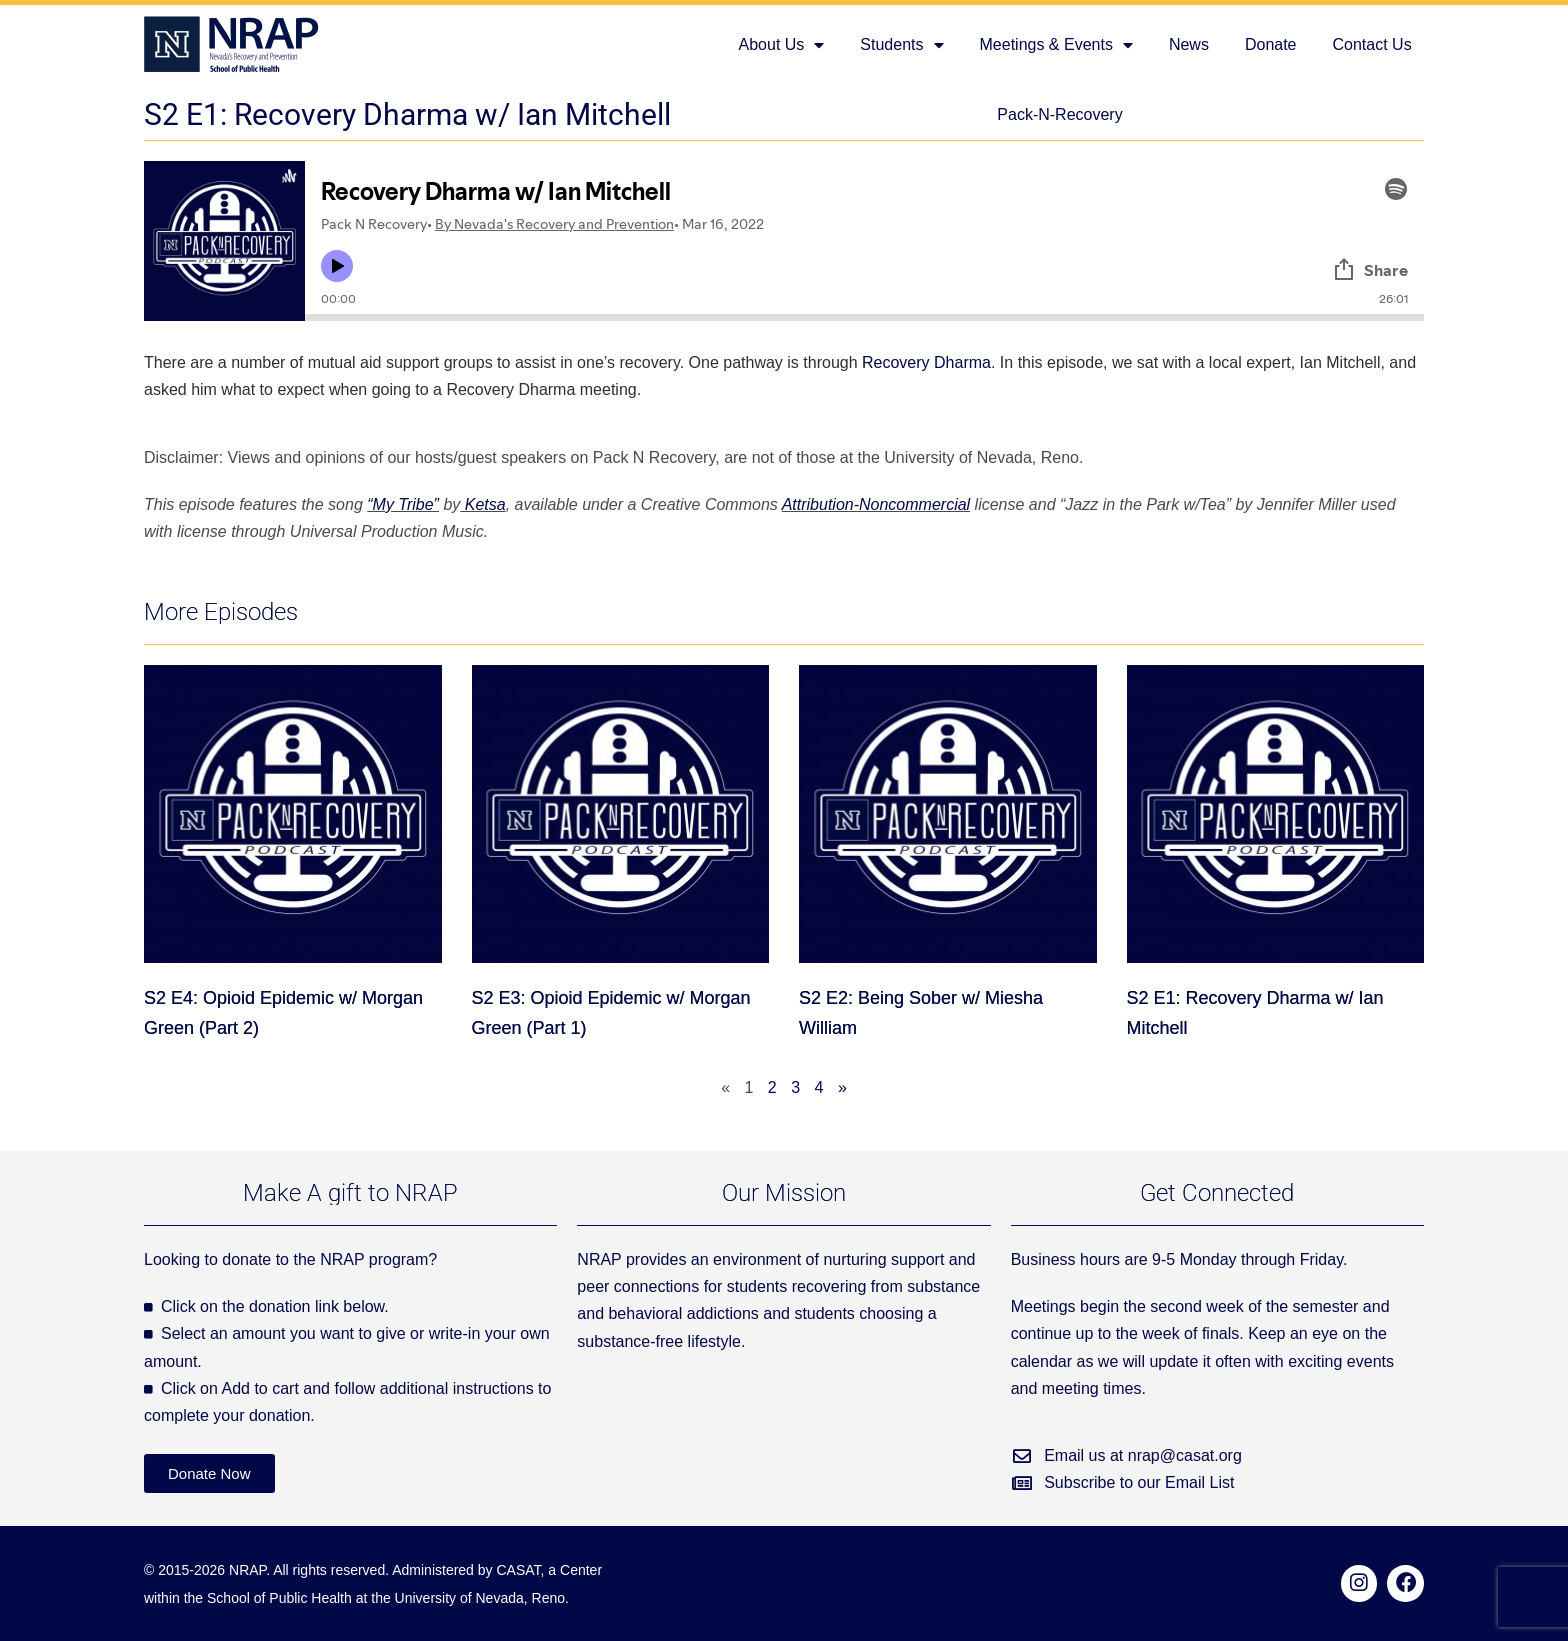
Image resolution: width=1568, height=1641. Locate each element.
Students (901, 45)
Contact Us (1372, 44)
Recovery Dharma (926, 362)
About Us (782, 45)
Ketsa (482, 504)
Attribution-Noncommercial (876, 504)
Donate (1271, 44)
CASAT (518, 1570)
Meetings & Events (1056, 45)
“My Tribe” (403, 504)
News (1189, 44)
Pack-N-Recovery (1059, 114)
